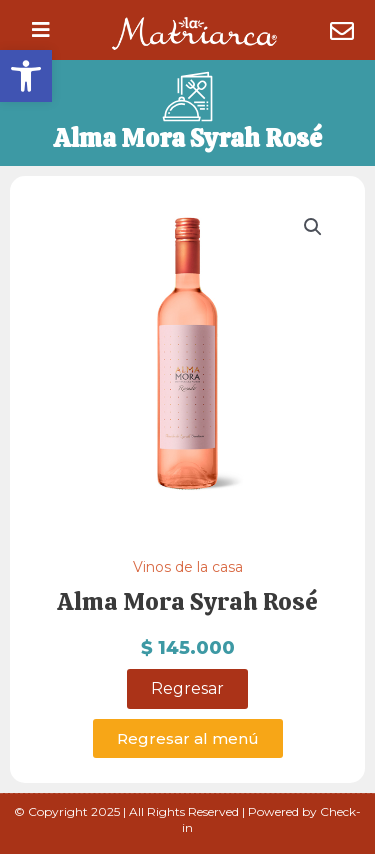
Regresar (187, 688)
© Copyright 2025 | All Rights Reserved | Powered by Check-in (187, 819)
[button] (26, 76)
